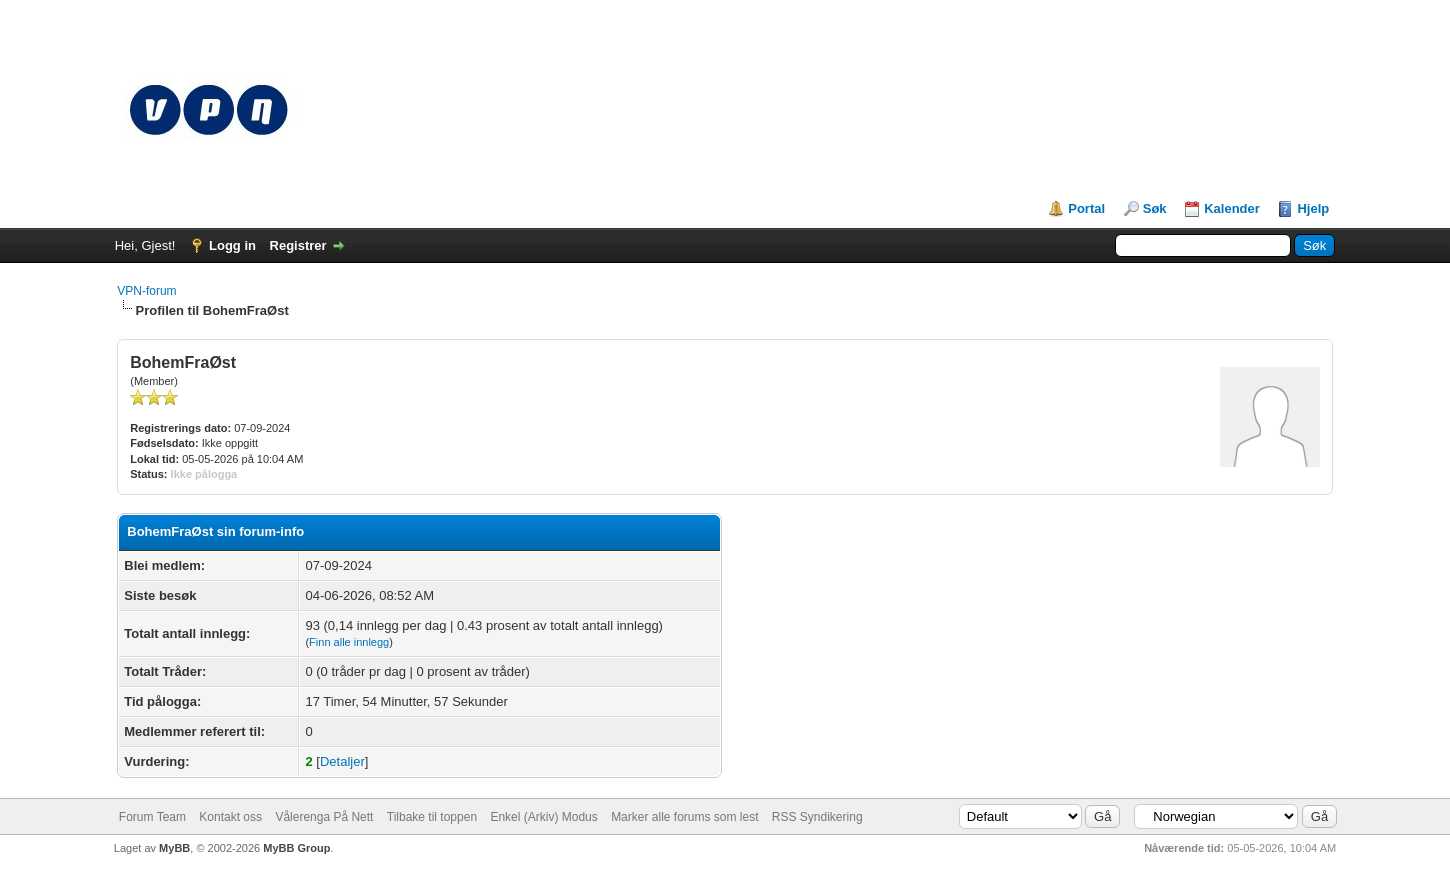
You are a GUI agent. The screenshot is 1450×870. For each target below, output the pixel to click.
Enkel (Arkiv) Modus (543, 817)
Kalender (1232, 208)
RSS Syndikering (817, 817)
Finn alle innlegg (349, 642)
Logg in (232, 245)
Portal (1086, 208)
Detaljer (342, 761)
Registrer (298, 245)
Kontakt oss (230, 817)
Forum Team (152, 817)
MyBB (174, 848)
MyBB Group (296, 848)
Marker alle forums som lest (684, 817)
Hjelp (1313, 208)
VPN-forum (146, 291)
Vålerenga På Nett (324, 817)
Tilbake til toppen (432, 817)
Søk (1155, 208)
